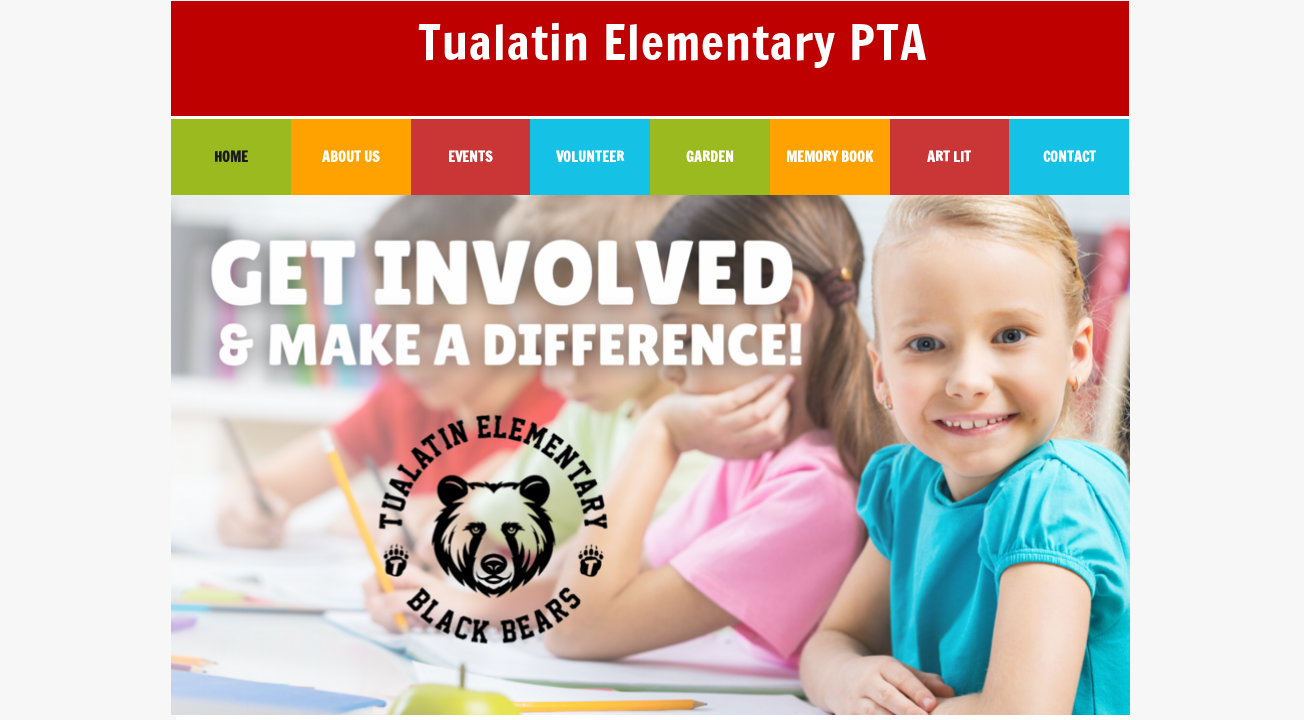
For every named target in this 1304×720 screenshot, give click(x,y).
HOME (231, 157)
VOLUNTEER (590, 157)
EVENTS (470, 157)
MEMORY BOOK (829, 157)
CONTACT (1069, 157)
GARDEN (710, 157)
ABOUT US (350, 157)
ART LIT (949, 157)
